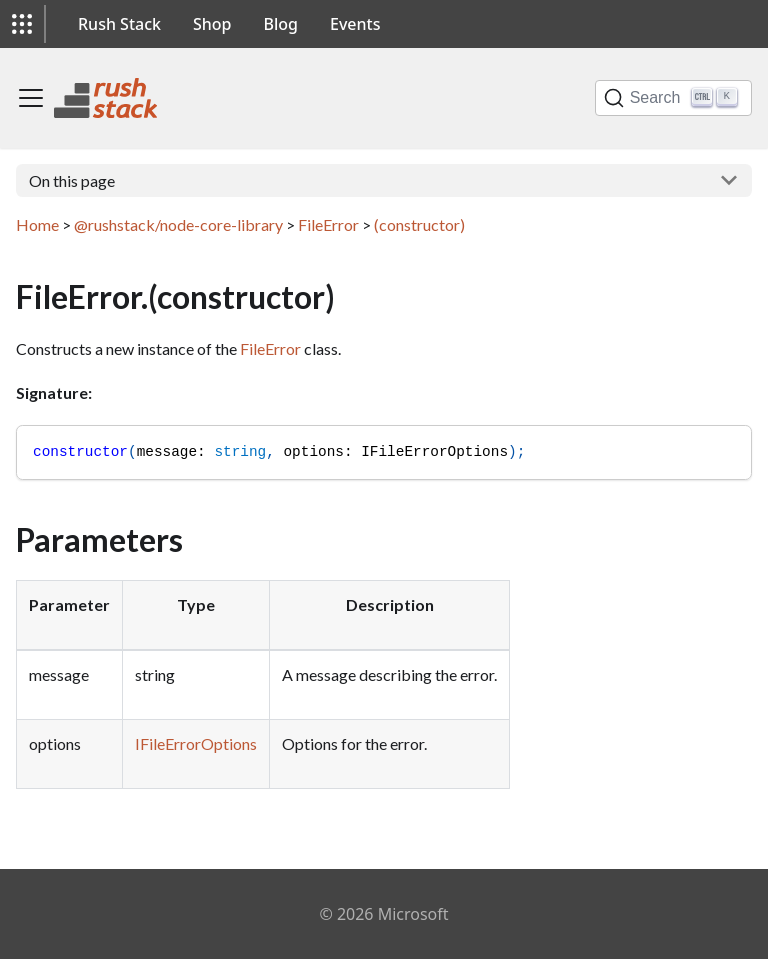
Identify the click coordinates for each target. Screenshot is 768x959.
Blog (281, 24)
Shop (212, 24)
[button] (22, 24)
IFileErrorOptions (196, 743)
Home (37, 224)
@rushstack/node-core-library (178, 224)
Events (355, 24)
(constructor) (419, 224)
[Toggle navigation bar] (31, 98)
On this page (72, 180)
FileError (328, 224)
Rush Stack (119, 24)
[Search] (673, 98)
